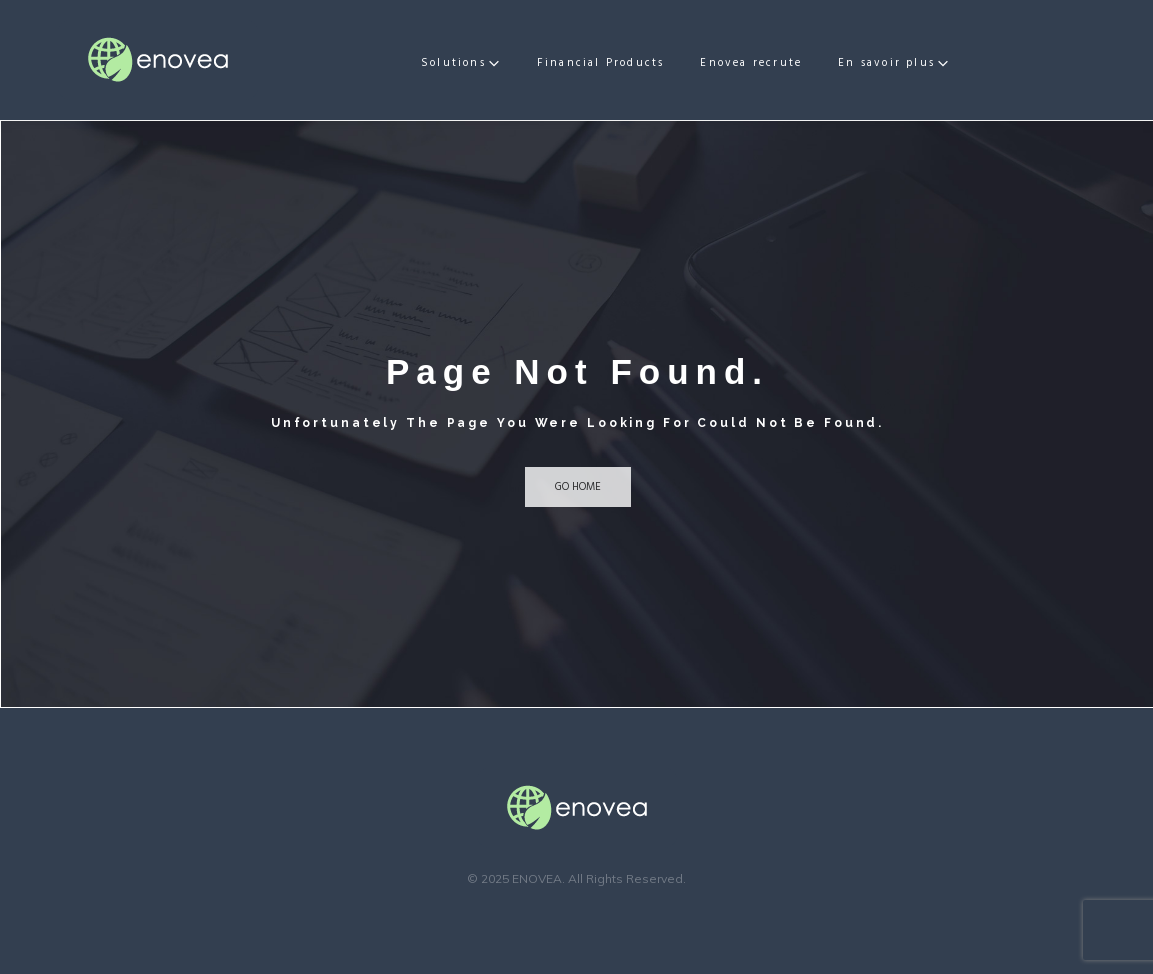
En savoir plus (1019, 63)
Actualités (900, 63)
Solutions (481, 63)
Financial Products (629, 63)
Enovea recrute (779, 63)
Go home (578, 487)
